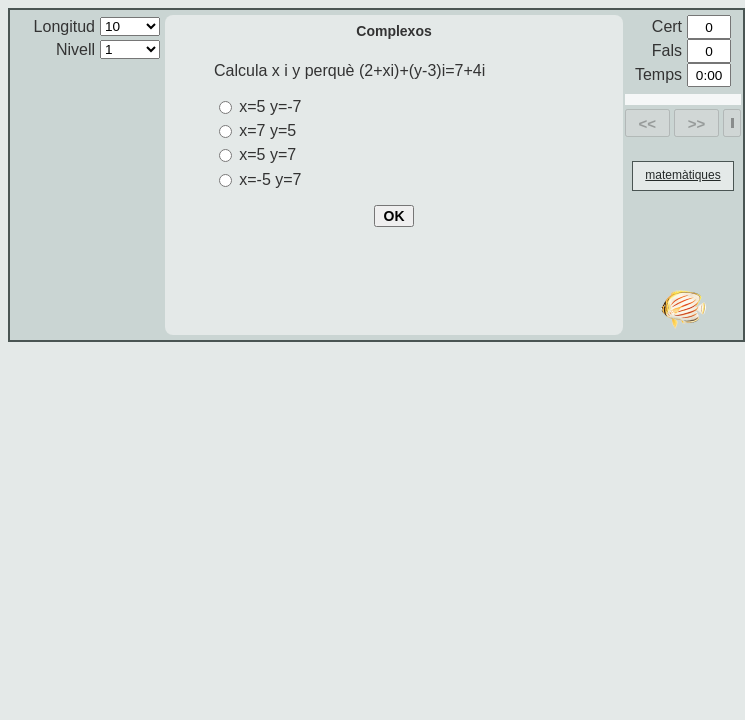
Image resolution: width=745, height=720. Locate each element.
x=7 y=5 (267, 130)
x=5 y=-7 (270, 106)
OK (394, 216)
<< (648, 123)
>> (697, 123)
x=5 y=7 (267, 154)
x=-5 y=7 (270, 179)
